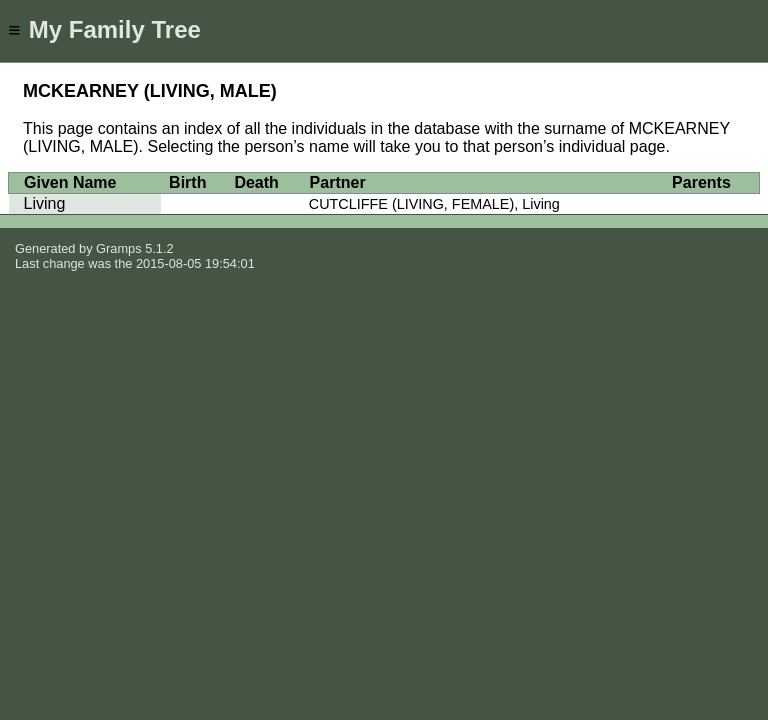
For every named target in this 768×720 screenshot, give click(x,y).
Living (45, 203)
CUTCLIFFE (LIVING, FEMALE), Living (434, 204)
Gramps (119, 248)
